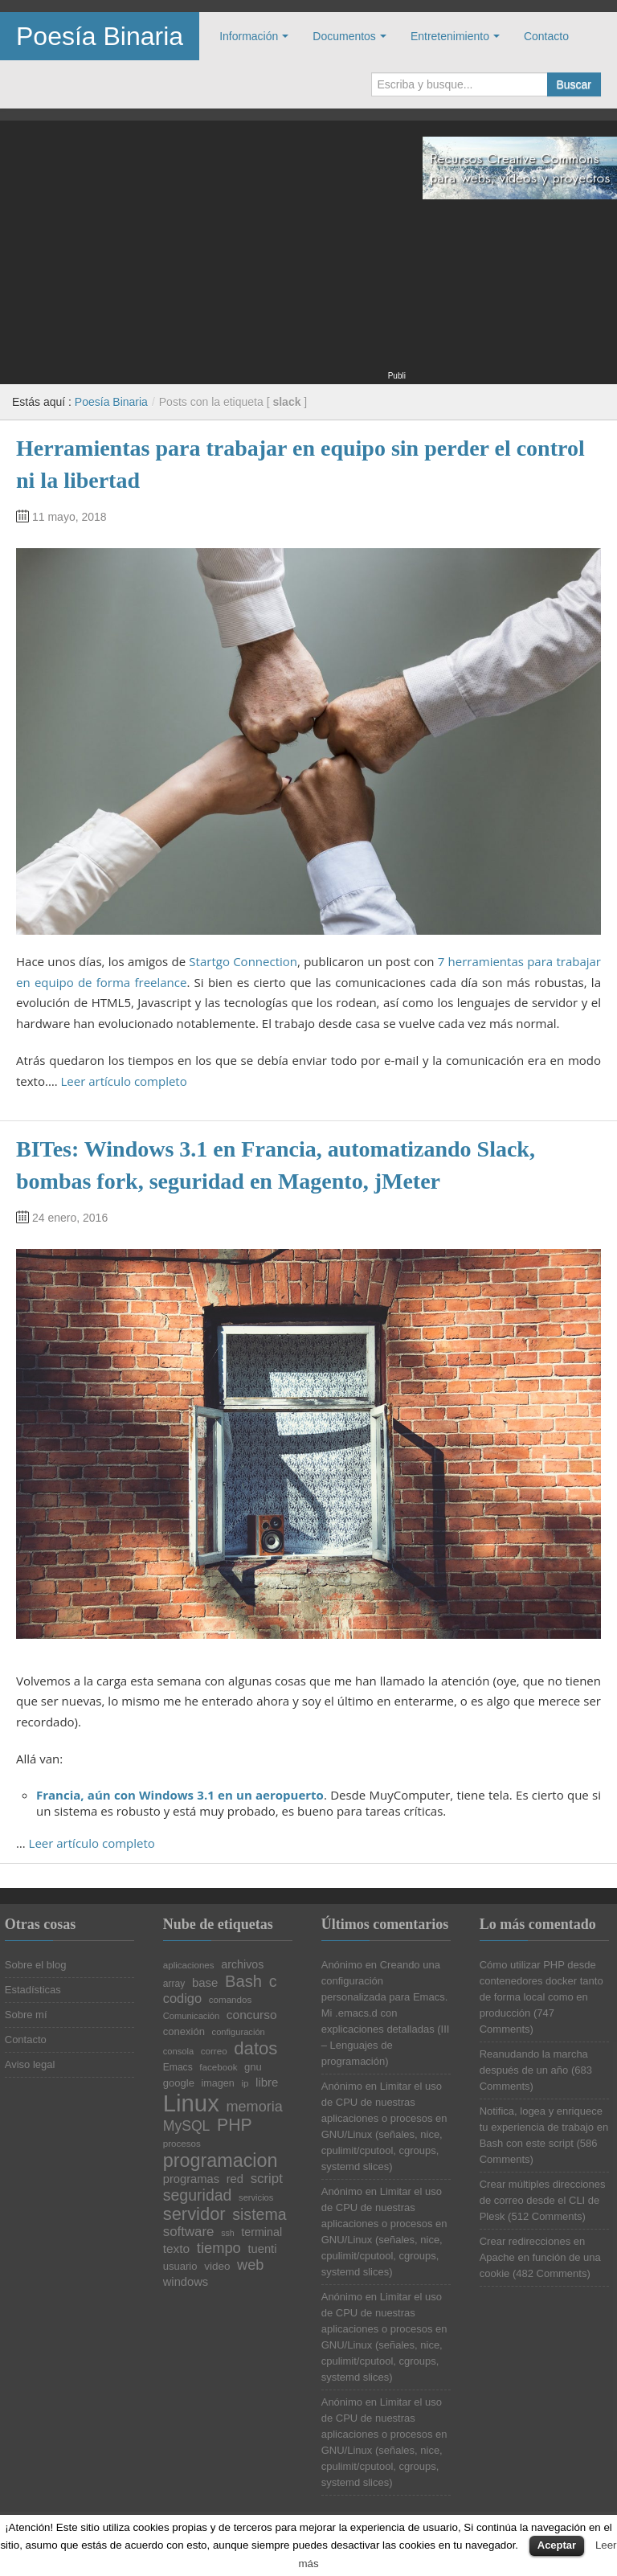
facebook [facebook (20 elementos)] (218, 2067)
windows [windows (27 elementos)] (185, 2282)
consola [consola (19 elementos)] (178, 2051)
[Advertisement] (203, 255)
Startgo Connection (243, 961)
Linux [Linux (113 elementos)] (191, 2103)
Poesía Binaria (99, 36)
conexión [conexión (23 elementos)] (184, 2031)
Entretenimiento (450, 36)
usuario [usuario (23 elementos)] (180, 2266)
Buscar (573, 84)
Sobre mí (26, 2015)
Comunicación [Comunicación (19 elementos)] (191, 2016)
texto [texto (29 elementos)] (176, 2248)
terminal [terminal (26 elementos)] (261, 2232)
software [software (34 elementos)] (189, 2232)
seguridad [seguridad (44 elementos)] (197, 2196)
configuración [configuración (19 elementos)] (238, 2032)
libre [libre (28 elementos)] (266, 2083)
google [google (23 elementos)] (178, 2083)
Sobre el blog (36, 1965)
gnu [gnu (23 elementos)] (253, 2067)
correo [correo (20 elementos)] (214, 2051)
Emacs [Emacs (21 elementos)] (178, 2067)
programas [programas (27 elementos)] (191, 2179)
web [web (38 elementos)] (250, 2265)
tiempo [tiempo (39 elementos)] (219, 2248)
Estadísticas (33, 1990)
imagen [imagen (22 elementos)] (218, 2083)
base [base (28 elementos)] (205, 1983)
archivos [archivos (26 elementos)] (242, 1964)
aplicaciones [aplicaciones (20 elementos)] (189, 1965)
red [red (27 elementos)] (235, 2179)
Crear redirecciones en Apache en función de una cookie (540, 2257)
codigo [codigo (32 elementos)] (182, 1998)
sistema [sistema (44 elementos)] (259, 2215)
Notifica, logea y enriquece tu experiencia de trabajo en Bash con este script (544, 2127)
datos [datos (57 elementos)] (255, 2049)
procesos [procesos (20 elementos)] (182, 2143)
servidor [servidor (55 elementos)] (194, 2214)
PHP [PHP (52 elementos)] (234, 2124)
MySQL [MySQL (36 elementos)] (186, 2126)
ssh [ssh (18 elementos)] (228, 2233)
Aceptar (556, 2545)
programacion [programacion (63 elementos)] (220, 2161)
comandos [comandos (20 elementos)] (230, 2000)
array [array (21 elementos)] (174, 1983)
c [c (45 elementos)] (273, 1982)
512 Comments (546, 2216)
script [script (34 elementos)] (267, 2179)
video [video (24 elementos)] (217, 2266)
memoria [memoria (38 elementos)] (254, 2106)
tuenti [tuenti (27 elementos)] (261, 2249)
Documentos (344, 36)
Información (248, 36)
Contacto (546, 36)
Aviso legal (30, 2064)
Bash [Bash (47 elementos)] (243, 1981)
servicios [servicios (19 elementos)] (256, 2197)
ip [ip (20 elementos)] (244, 2083)
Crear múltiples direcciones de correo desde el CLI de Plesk (543, 2200)
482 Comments (551, 2273)
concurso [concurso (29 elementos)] (252, 2015)
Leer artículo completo (124, 1081)
